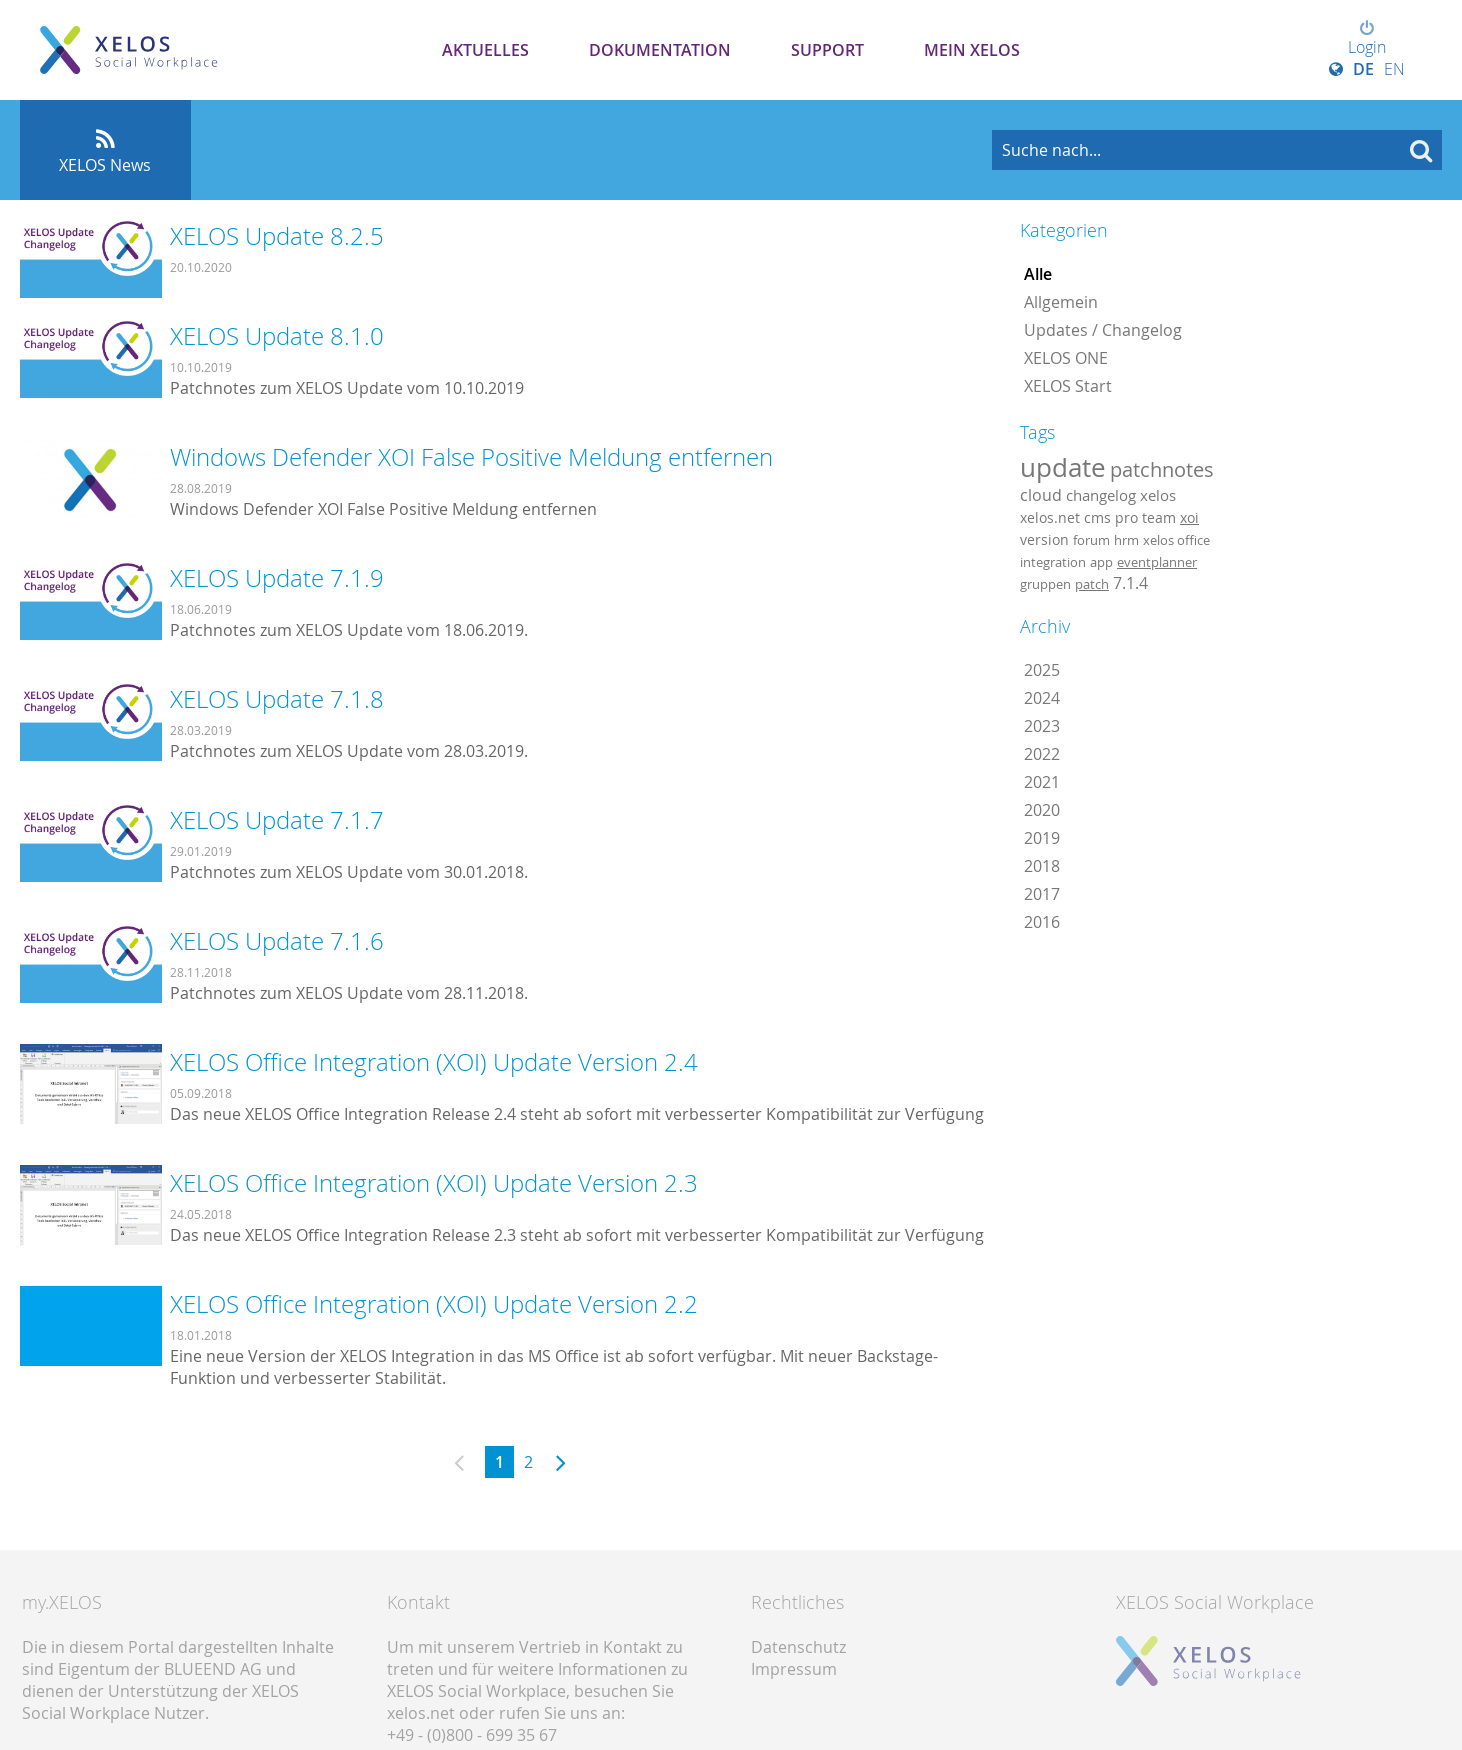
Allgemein (1061, 302)
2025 (1042, 670)
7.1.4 (1130, 583)
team (1159, 517)
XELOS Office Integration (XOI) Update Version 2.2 (434, 1304)
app (1101, 562)
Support (827, 50)
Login (1367, 39)
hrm (1126, 540)
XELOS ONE (1066, 358)
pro (1126, 517)
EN (1394, 69)
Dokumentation (660, 50)
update (1063, 467)
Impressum (794, 1669)
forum (1091, 540)
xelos (1158, 495)
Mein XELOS (972, 50)
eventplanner (1157, 562)
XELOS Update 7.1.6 (277, 941)
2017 (1042, 894)
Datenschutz (798, 1647)
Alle (1038, 274)
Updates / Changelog (1103, 330)
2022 (1042, 754)
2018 (1042, 866)
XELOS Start (1068, 386)
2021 (1042, 782)
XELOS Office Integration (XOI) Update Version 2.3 (434, 1183)
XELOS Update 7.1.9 (277, 578)
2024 (1042, 698)
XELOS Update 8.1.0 (277, 336)
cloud (1041, 495)
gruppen (1045, 584)
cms (1097, 517)
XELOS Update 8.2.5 (277, 236)
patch (1092, 584)
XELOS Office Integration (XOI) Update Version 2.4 (434, 1062)
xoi (1189, 517)
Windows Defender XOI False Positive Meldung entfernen (471, 457)
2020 (1042, 810)
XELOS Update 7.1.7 (277, 820)
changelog (1101, 495)
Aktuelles (485, 50)
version (1044, 540)
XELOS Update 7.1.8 (277, 699)
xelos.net (1050, 517)
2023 (1042, 726)
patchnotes (1162, 469)
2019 (1042, 838)
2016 (1042, 922)
